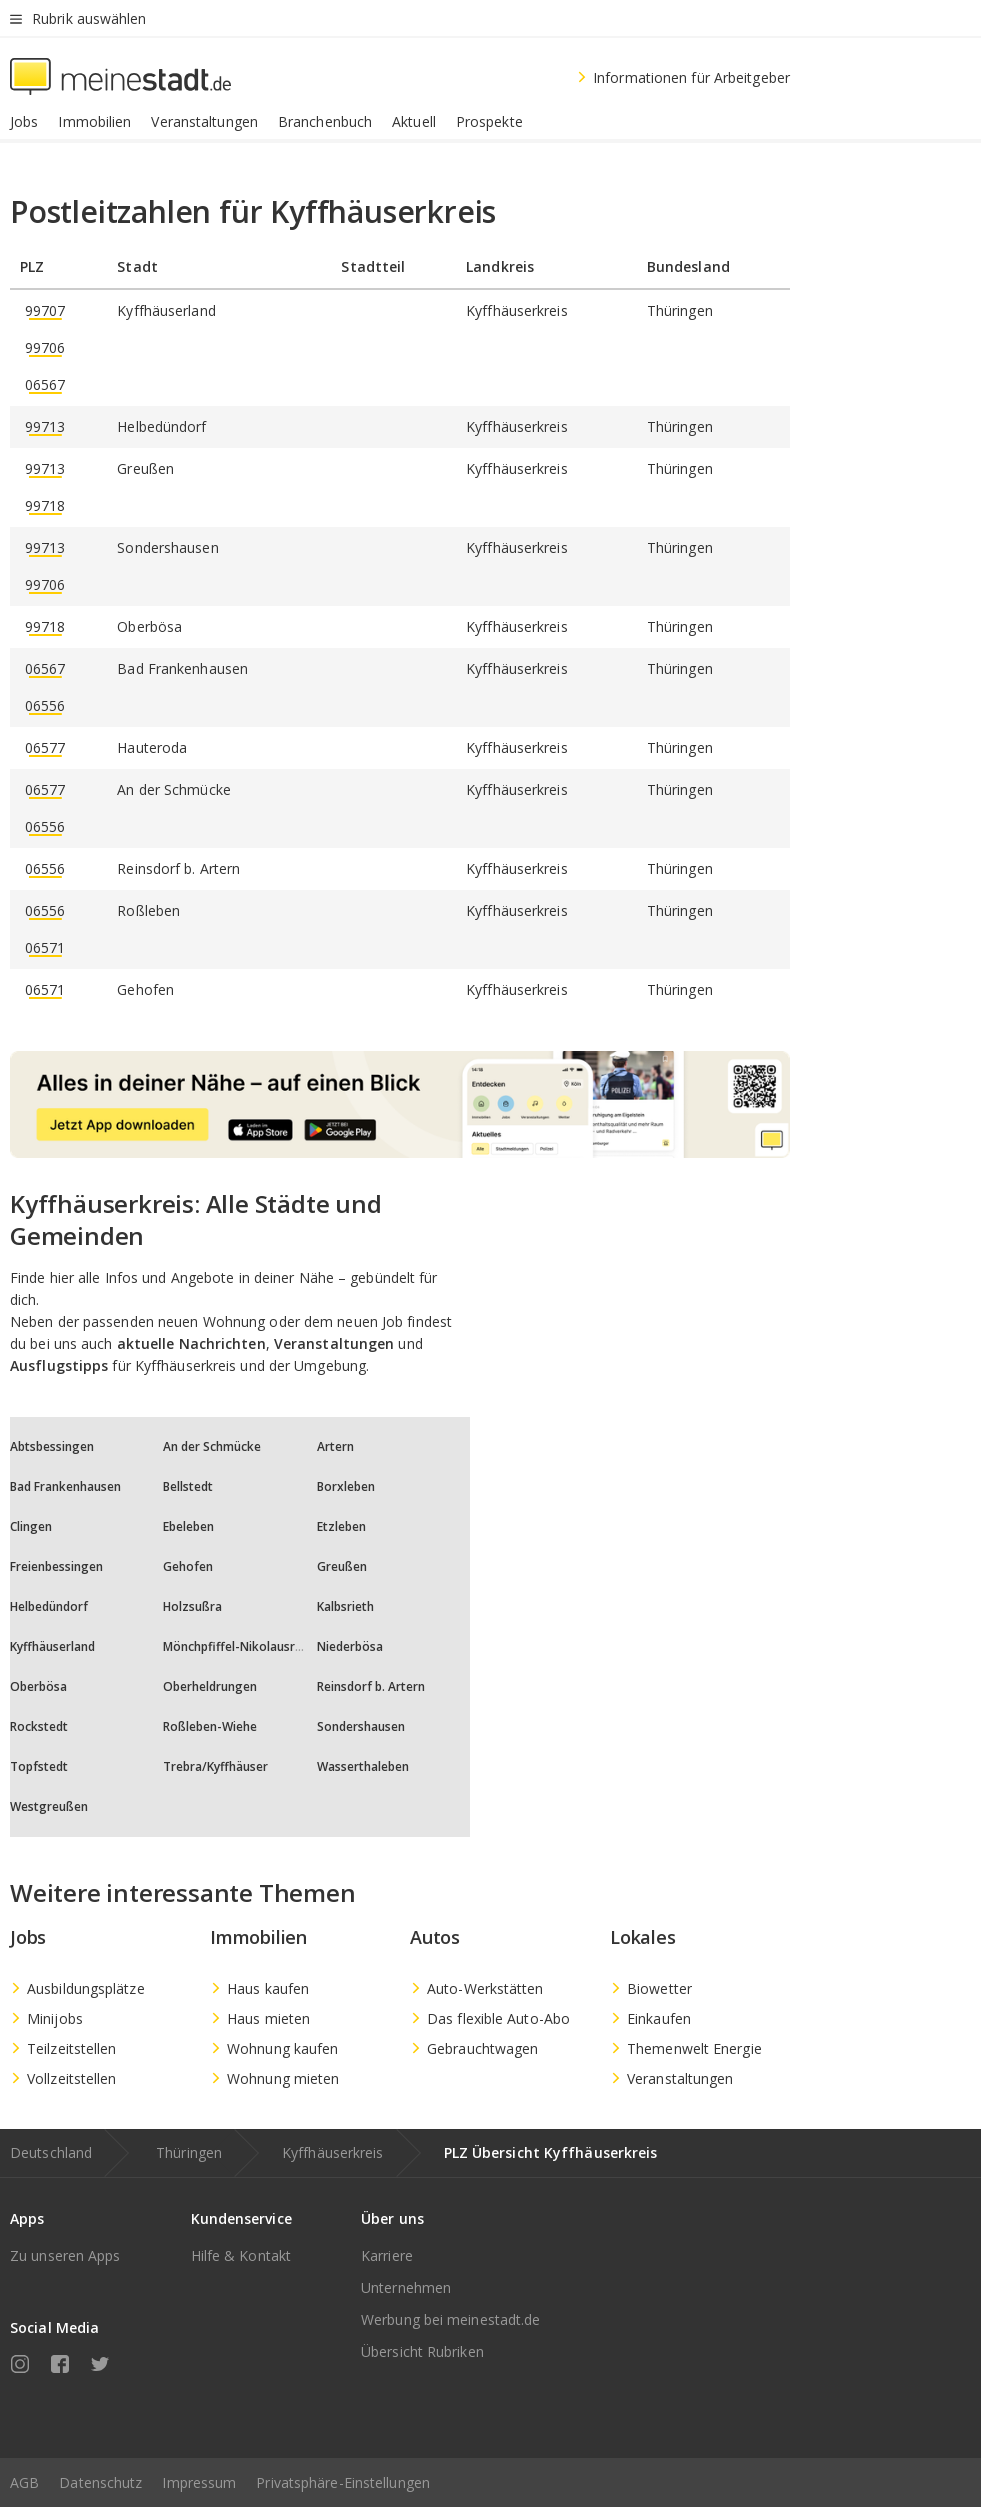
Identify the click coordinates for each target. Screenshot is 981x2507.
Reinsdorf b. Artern (371, 1686)
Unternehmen (406, 2287)
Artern (335, 1446)
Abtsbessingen (52, 1446)
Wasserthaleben (363, 1766)
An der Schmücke (212, 1446)
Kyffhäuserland (52, 1646)
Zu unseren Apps (65, 2255)
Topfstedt (39, 1766)
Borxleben (346, 1486)
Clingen (31, 1526)
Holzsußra (192, 1606)
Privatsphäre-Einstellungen (343, 2482)
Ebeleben (188, 1526)
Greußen (342, 1566)
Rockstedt (39, 1726)
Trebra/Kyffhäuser (215, 1766)
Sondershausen (361, 1726)
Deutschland (51, 2152)
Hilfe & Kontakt (241, 2255)
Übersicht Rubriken (422, 2351)
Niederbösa (350, 1646)
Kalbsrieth (345, 1606)
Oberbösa (38, 1686)
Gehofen (188, 1566)
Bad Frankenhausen (65, 1486)
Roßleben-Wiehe (210, 1726)
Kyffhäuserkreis (333, 2152)
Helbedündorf (49, 1606)
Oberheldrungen (210, 1686)
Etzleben (341, 1526)
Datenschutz (100, 2482)
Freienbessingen (56, 1566)
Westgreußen (49, 1806)
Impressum (199, 2482)
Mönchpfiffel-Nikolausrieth (240, 1646)
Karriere (387, 2255)
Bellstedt (188, 1486)
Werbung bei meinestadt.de (451, 2319)
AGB (24, 2482)
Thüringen (189, 2152)
